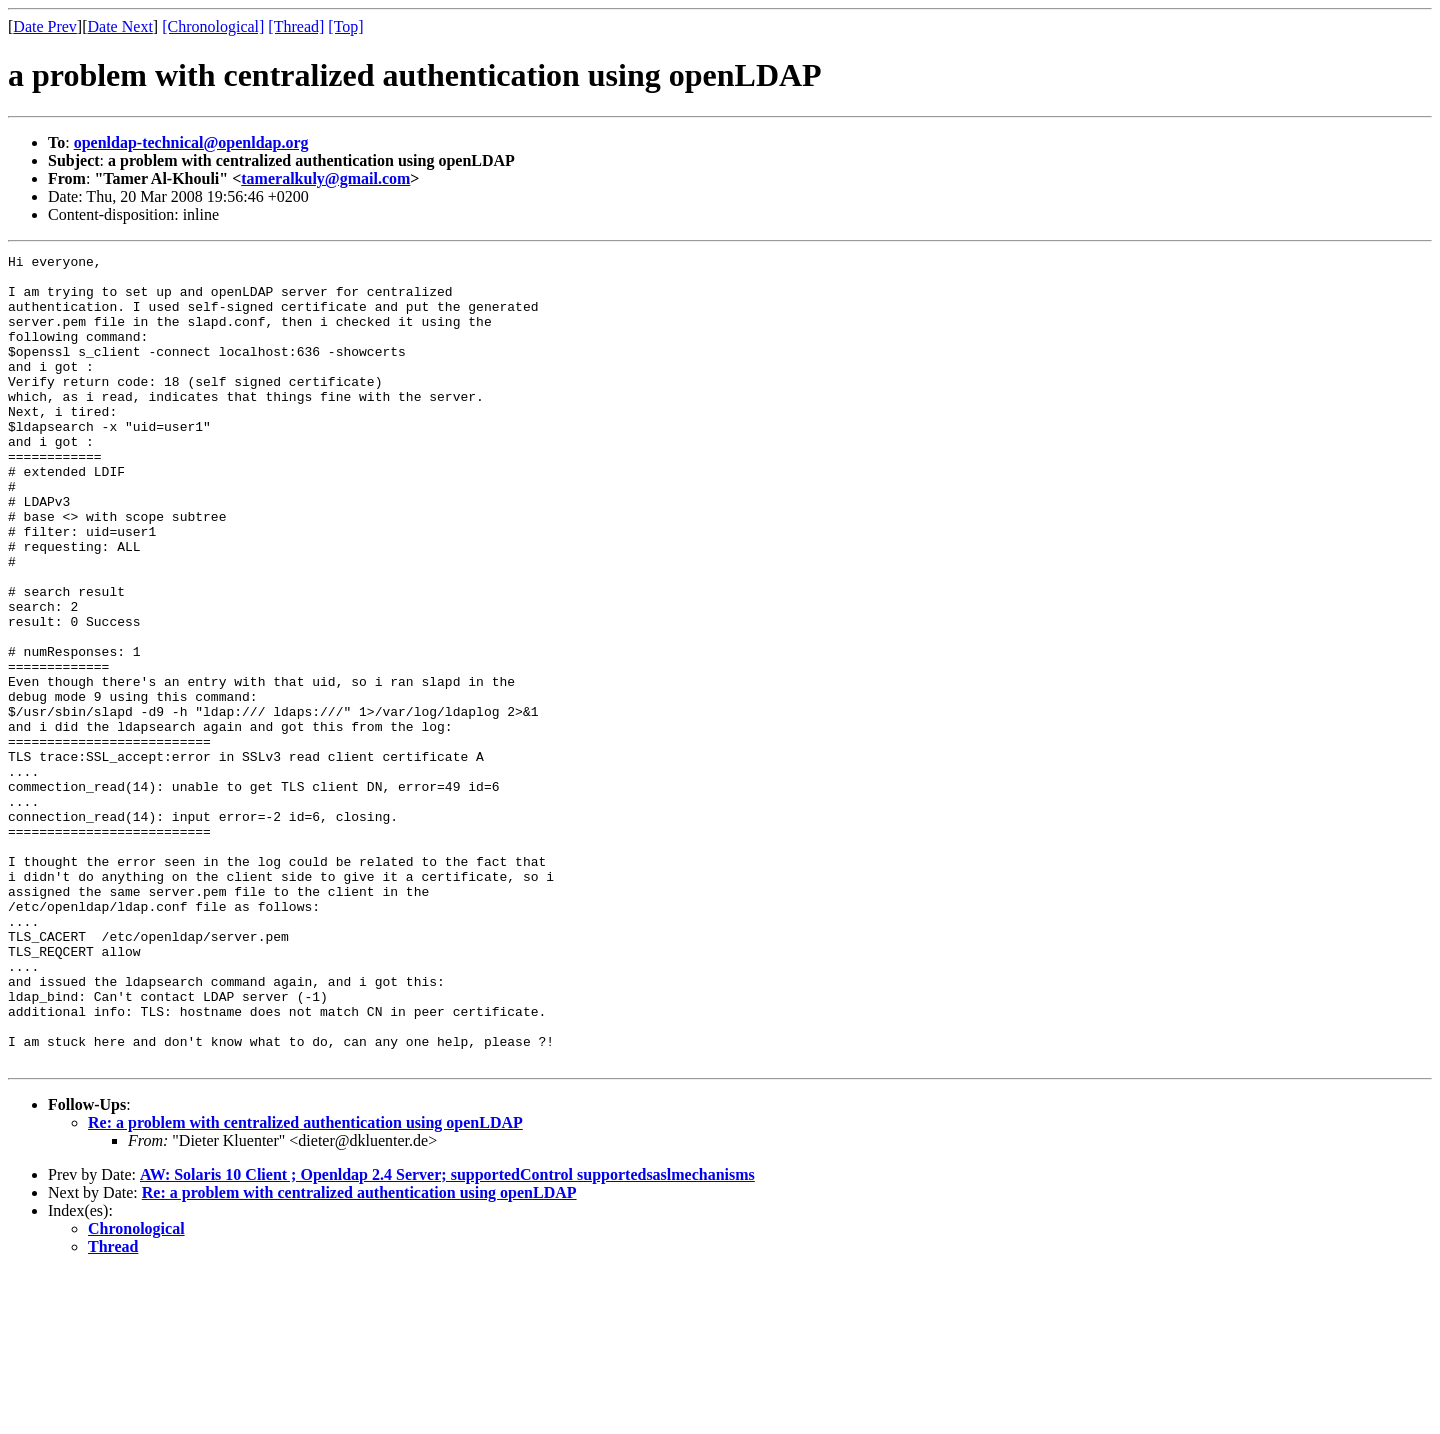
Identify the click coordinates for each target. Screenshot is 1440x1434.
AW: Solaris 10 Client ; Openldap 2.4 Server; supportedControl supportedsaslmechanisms (447, 1336)
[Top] (345, 26)
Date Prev (45, 26)
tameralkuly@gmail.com (325, 178)
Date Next (120, 26)
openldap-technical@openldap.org (191, 142)
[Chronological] (213, 26)
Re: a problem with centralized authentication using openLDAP (305, 1284)
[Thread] (296, 26)
